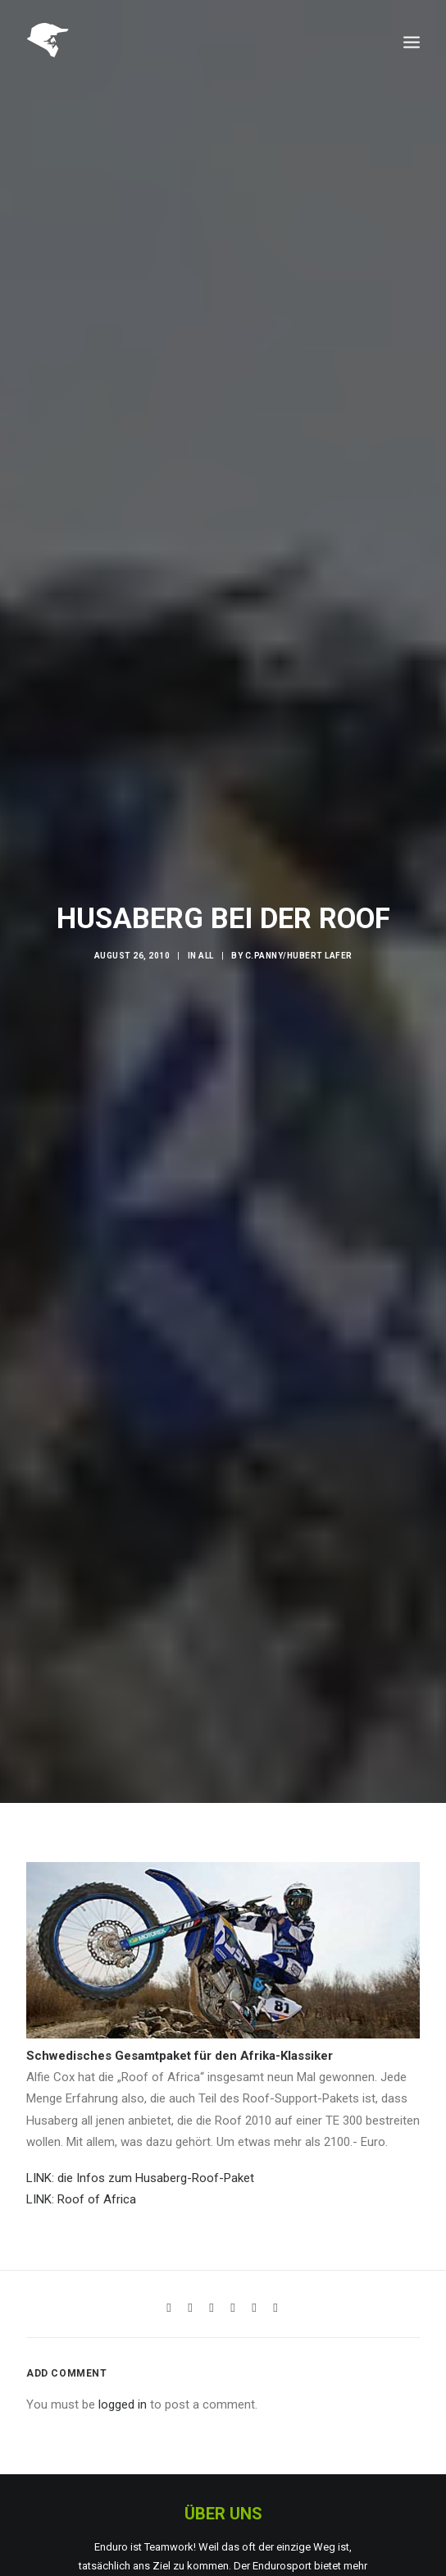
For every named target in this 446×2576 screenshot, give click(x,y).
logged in (122, 2347)
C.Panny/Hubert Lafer (299, 927)
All (206, 927)
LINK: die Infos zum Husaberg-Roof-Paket (140, 2121)
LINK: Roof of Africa (81, 2142)
